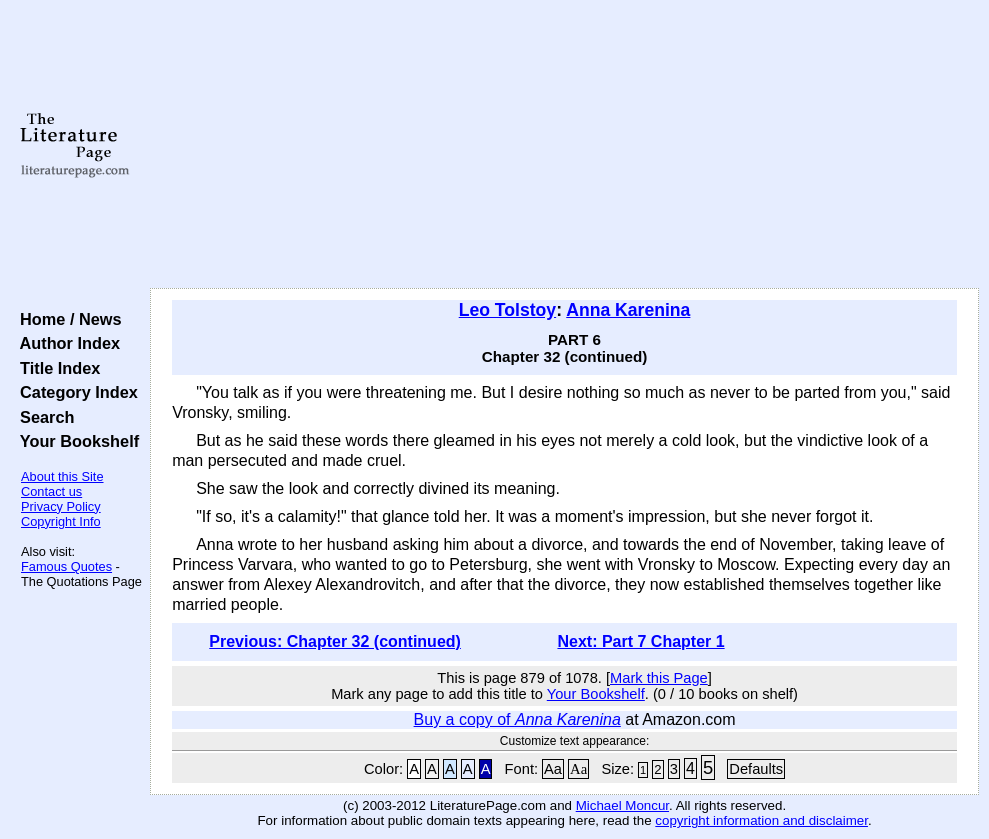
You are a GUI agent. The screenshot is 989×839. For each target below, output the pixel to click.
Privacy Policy (61, 506)
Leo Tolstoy (507, 310)
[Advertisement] (565, 145)
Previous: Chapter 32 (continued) (335, 641)
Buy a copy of (517, 719)
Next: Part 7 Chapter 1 (640, 641)
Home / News (66, 319)
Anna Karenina (628, 310)
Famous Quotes (66, 566)
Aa (553, 769)
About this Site (62, 476)
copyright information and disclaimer (761, 820)
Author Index (65, 343)
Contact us (51, 491)
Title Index (55, 368)
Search (42, 417)
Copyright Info (61, 521)
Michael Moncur (622, 805)
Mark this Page (659, 678)
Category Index (74, 392)
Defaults (756, 769)
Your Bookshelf (75, 441)
